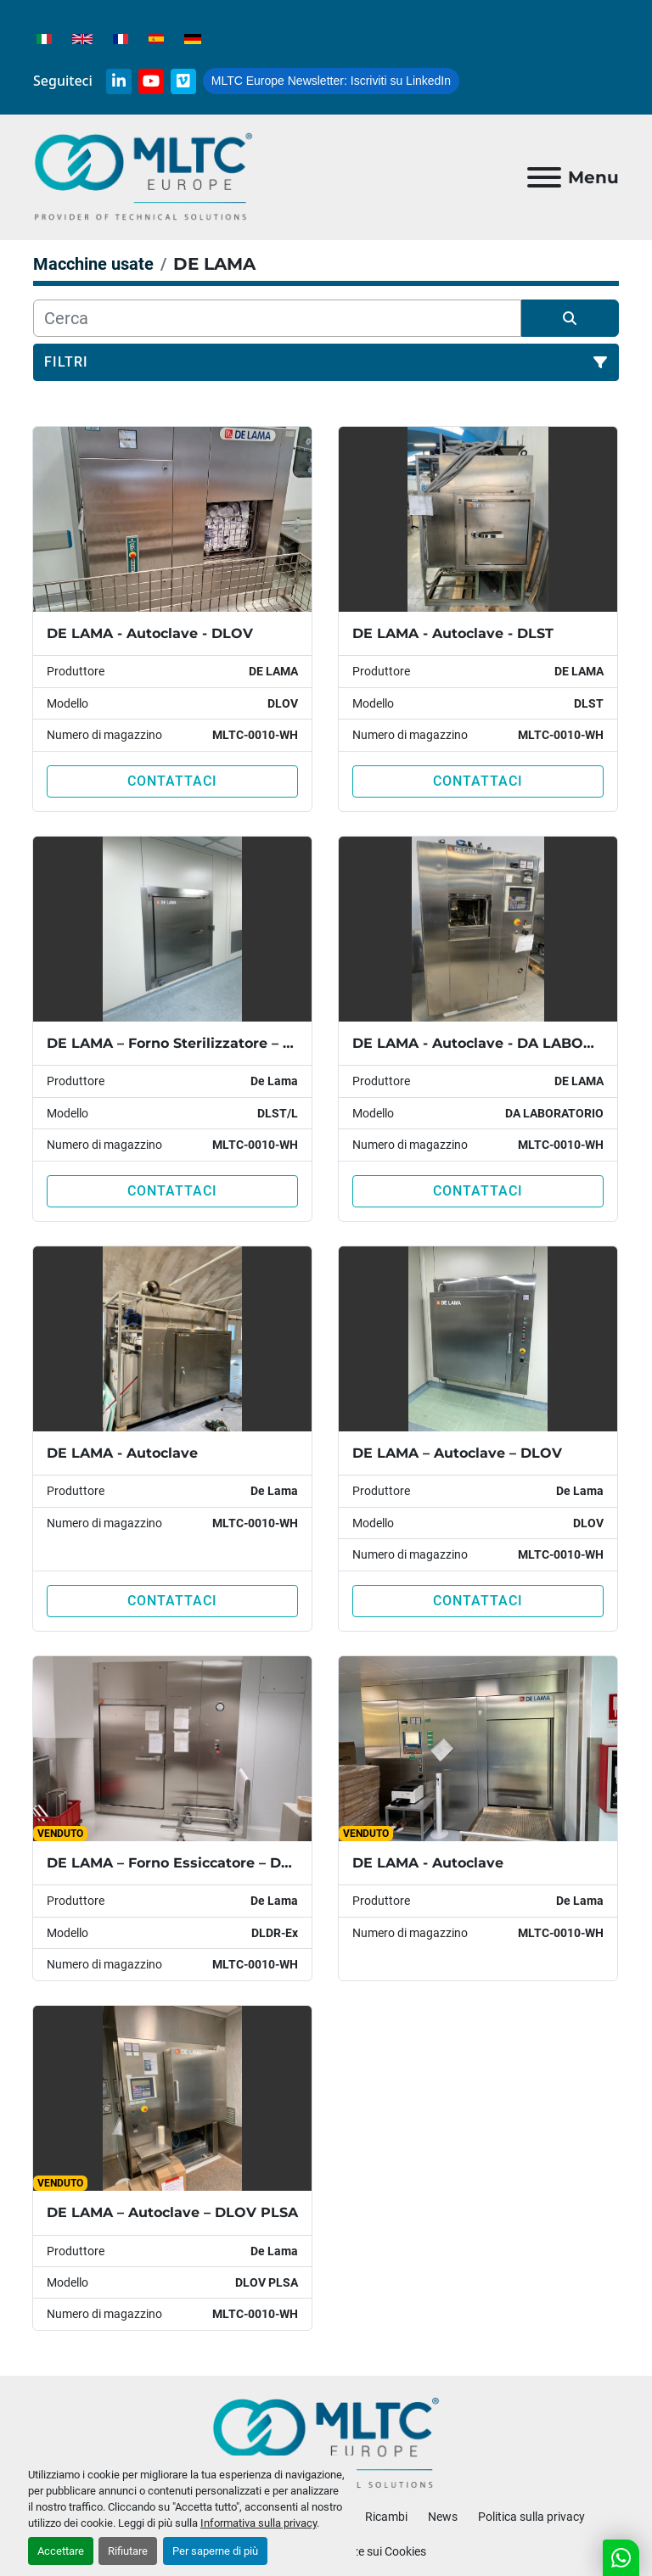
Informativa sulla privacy (258, 2523)
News (443, 2516)
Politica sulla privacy (531, 2516)
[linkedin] (119, 81)
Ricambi (386, 2516)
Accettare (60, 2551)
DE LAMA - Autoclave (122, 1453)
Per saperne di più (215, 2551)
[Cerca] (277, 318)
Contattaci (172, 781)
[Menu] (544, 177)
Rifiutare (128, 2551)
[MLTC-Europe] (326, 2442)
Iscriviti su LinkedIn (331, 80)
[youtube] (151, 81)
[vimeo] (183, 81)
